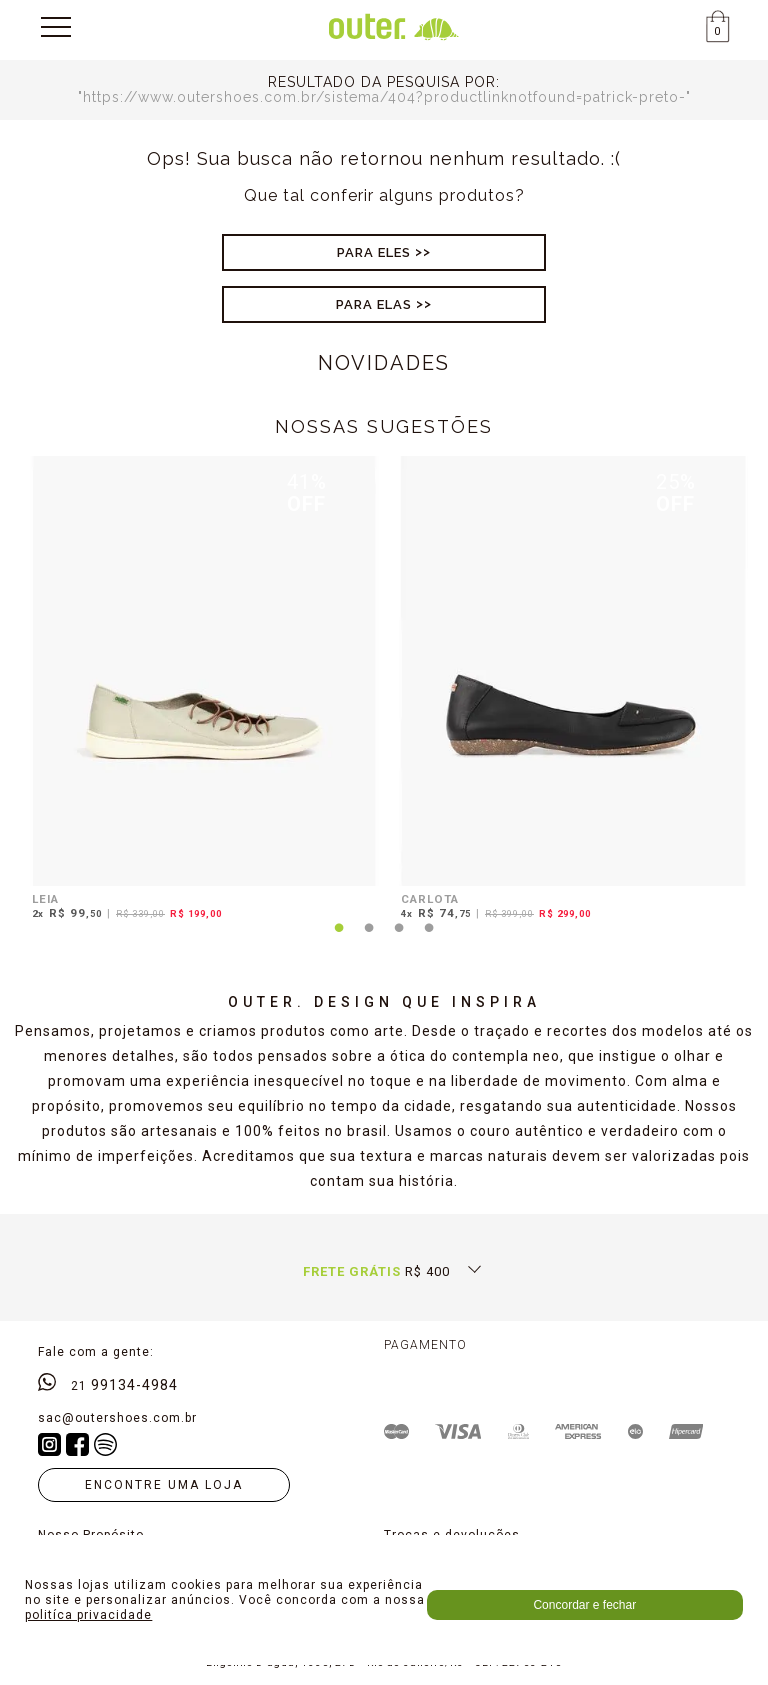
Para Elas (374, 304)
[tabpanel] (199, 691)
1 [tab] (339, 940)
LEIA (45, 899)
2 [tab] (369, 940)
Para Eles (374, 252)
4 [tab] (429, 940)
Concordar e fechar (584, 1605)
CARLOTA (430, 899)
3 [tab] (399, 940)
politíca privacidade (88, 1615)
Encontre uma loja (164, 1485)
